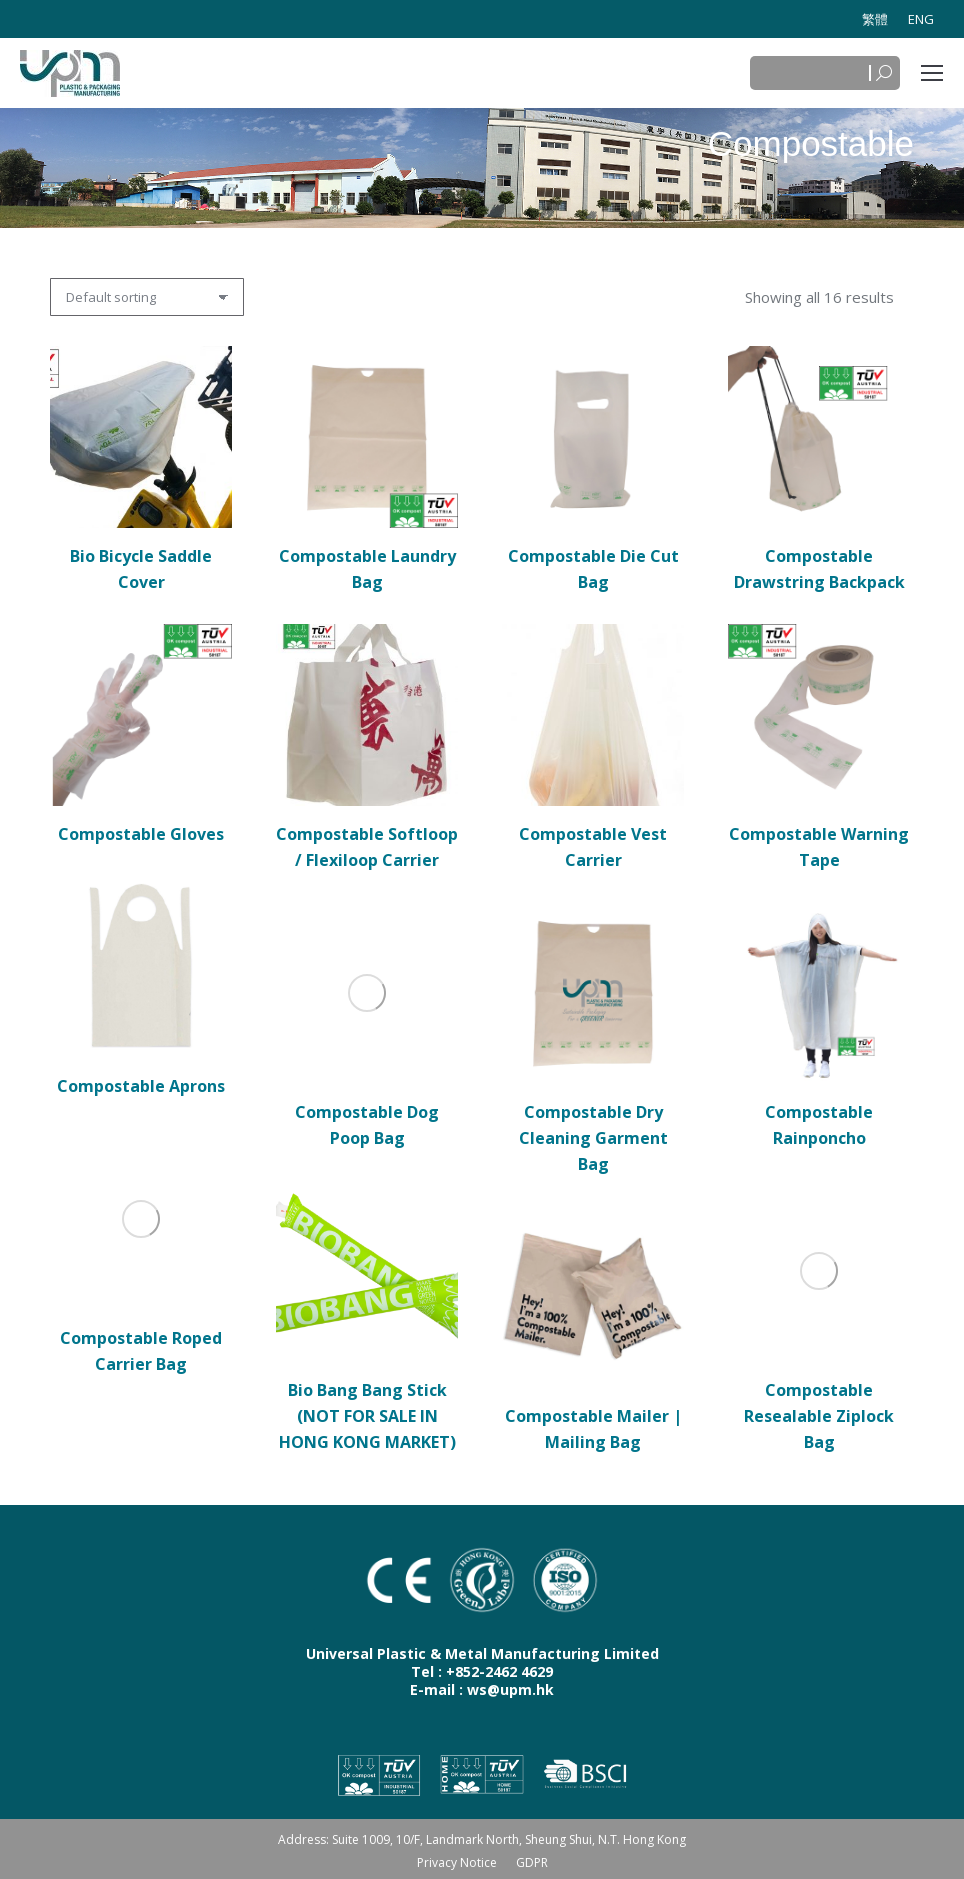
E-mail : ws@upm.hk (482, 1689)
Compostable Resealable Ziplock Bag (819, 1416)
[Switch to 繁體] (875, 19)
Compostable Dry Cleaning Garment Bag (593, 1138)
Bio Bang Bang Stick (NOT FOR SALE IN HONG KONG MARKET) (367, 1416)
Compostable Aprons (141, 1086)
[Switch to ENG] (921, 19)
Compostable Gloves (141, 834)
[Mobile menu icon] (932, 73)
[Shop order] (147, 297)
